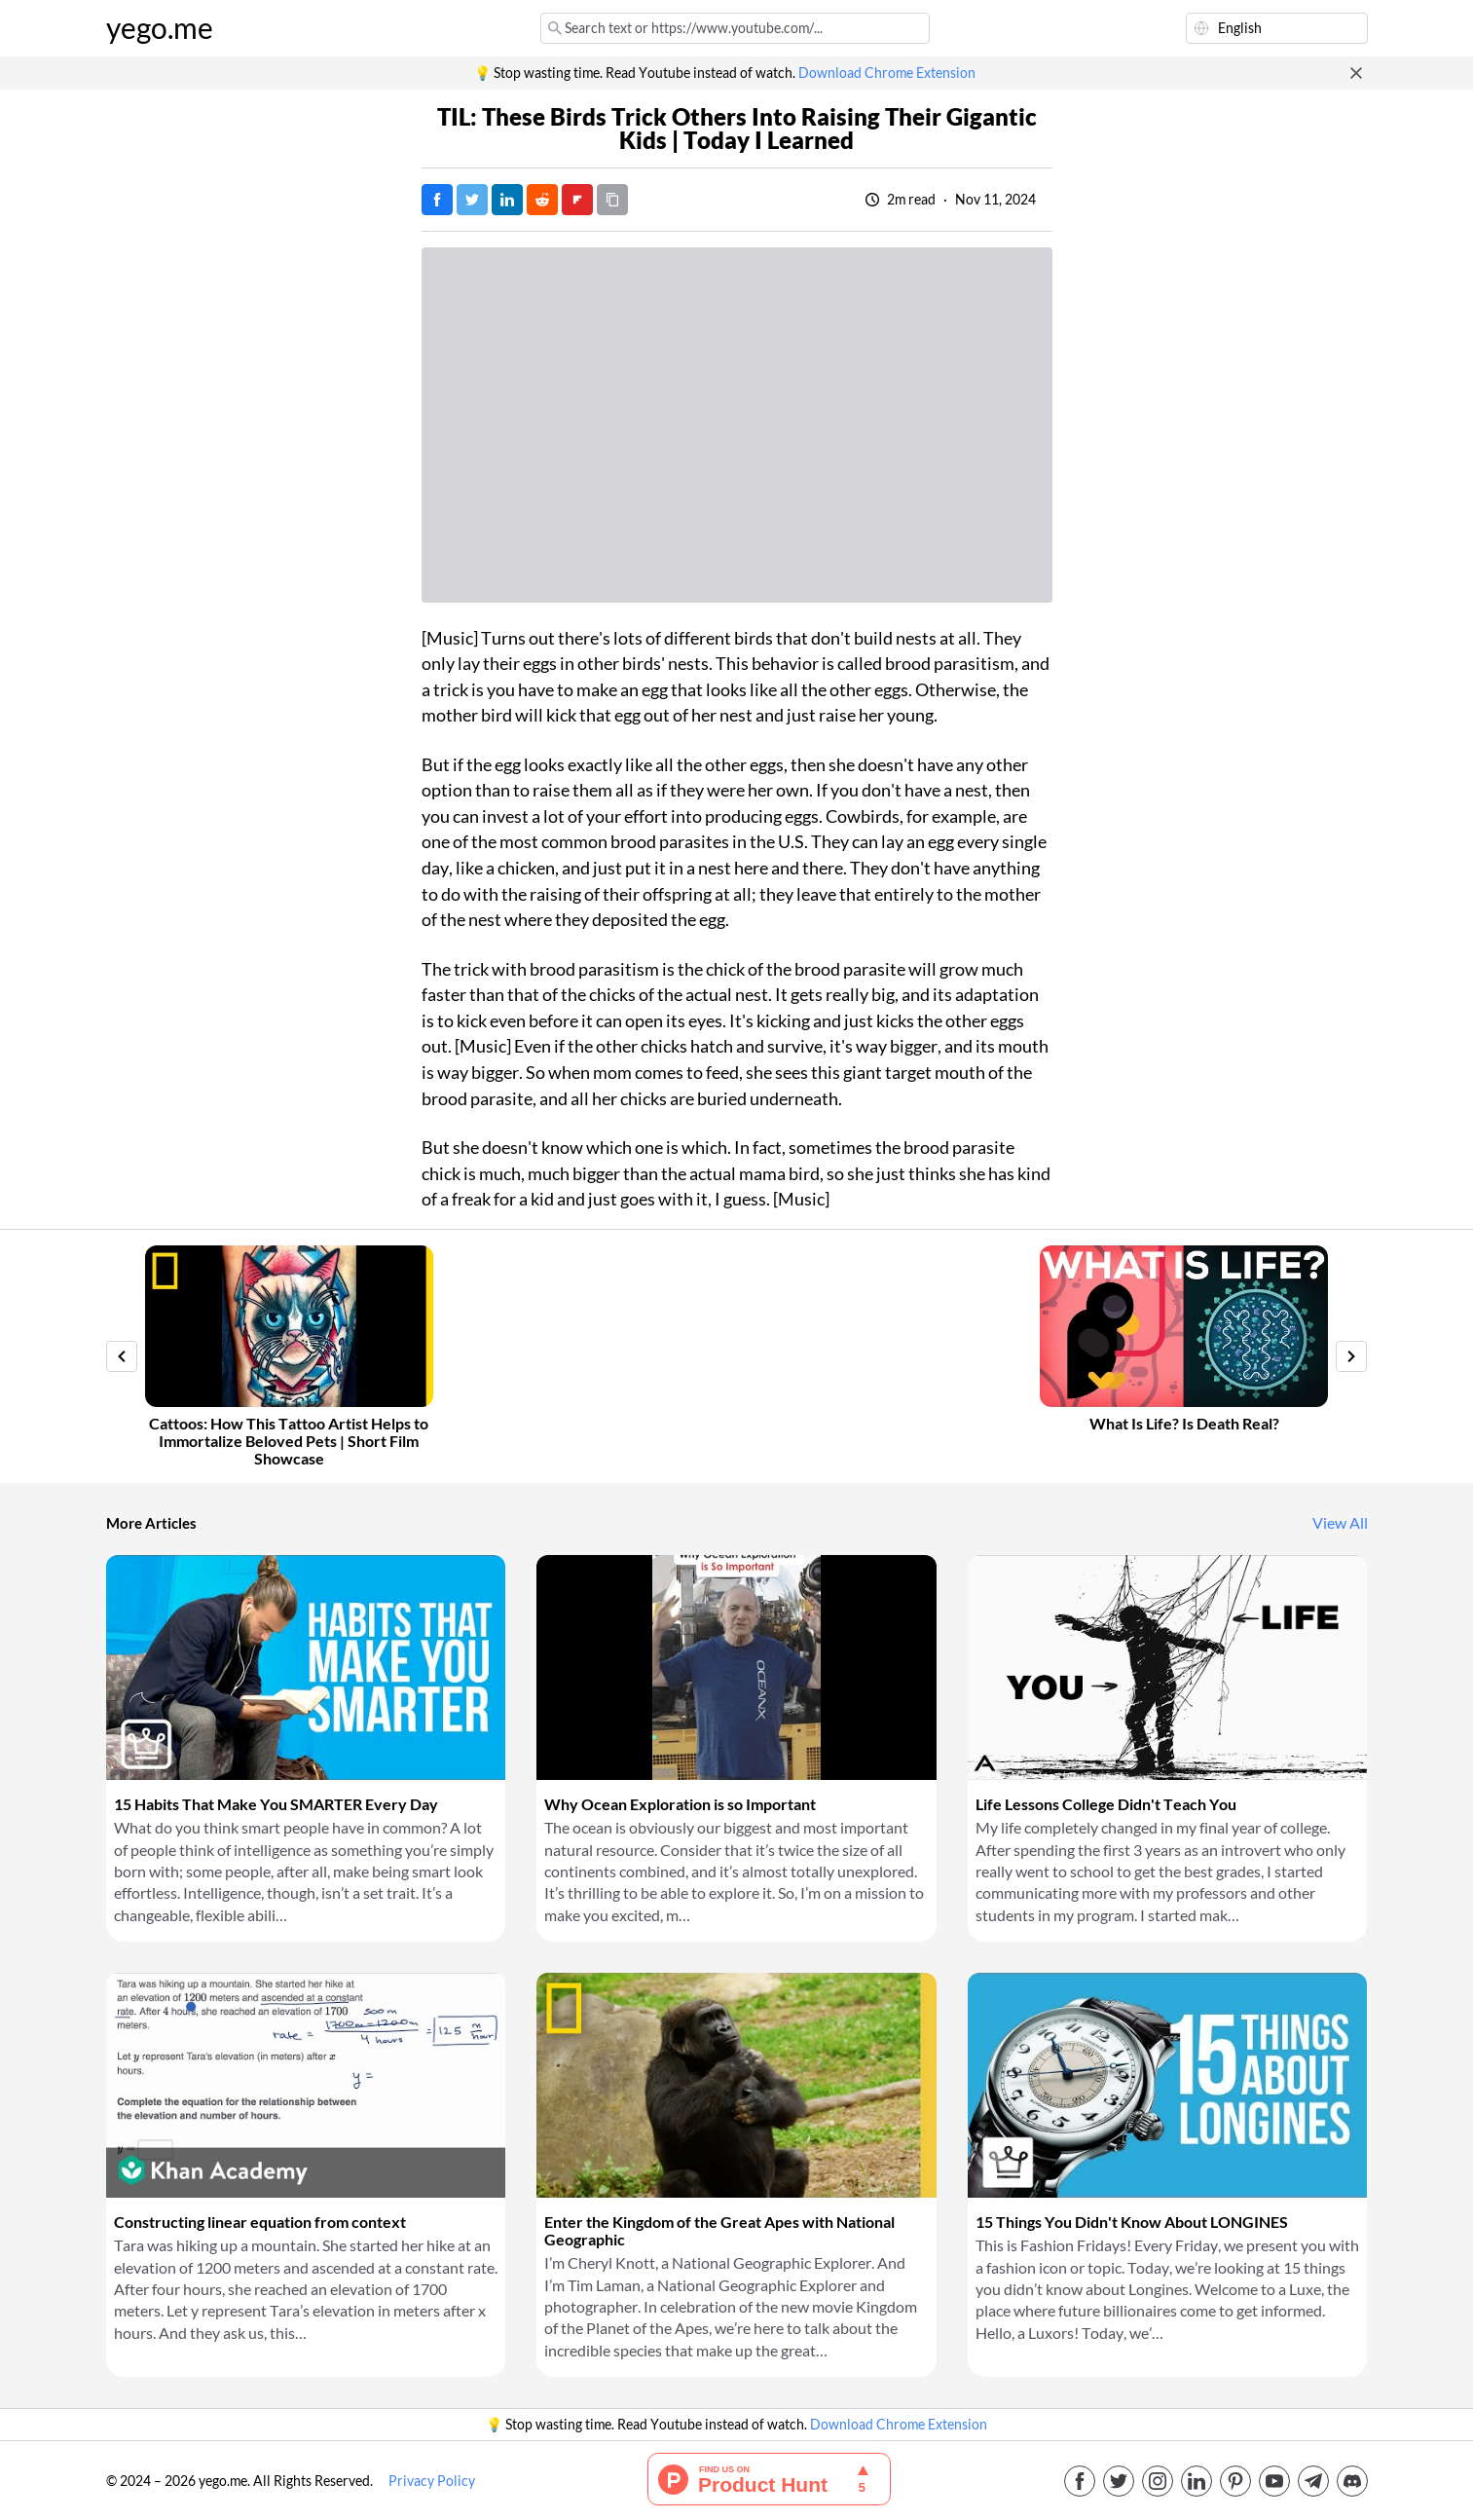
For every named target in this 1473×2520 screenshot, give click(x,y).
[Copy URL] (612, 199)
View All (1340, 1523)
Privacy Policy (431, 2481)
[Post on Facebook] (437, 199)
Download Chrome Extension (887, 73)
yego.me (159, 28)
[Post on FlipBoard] (577, 199)
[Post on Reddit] (542, 199)
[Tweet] (472, 199)
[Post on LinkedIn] (507, 199)
